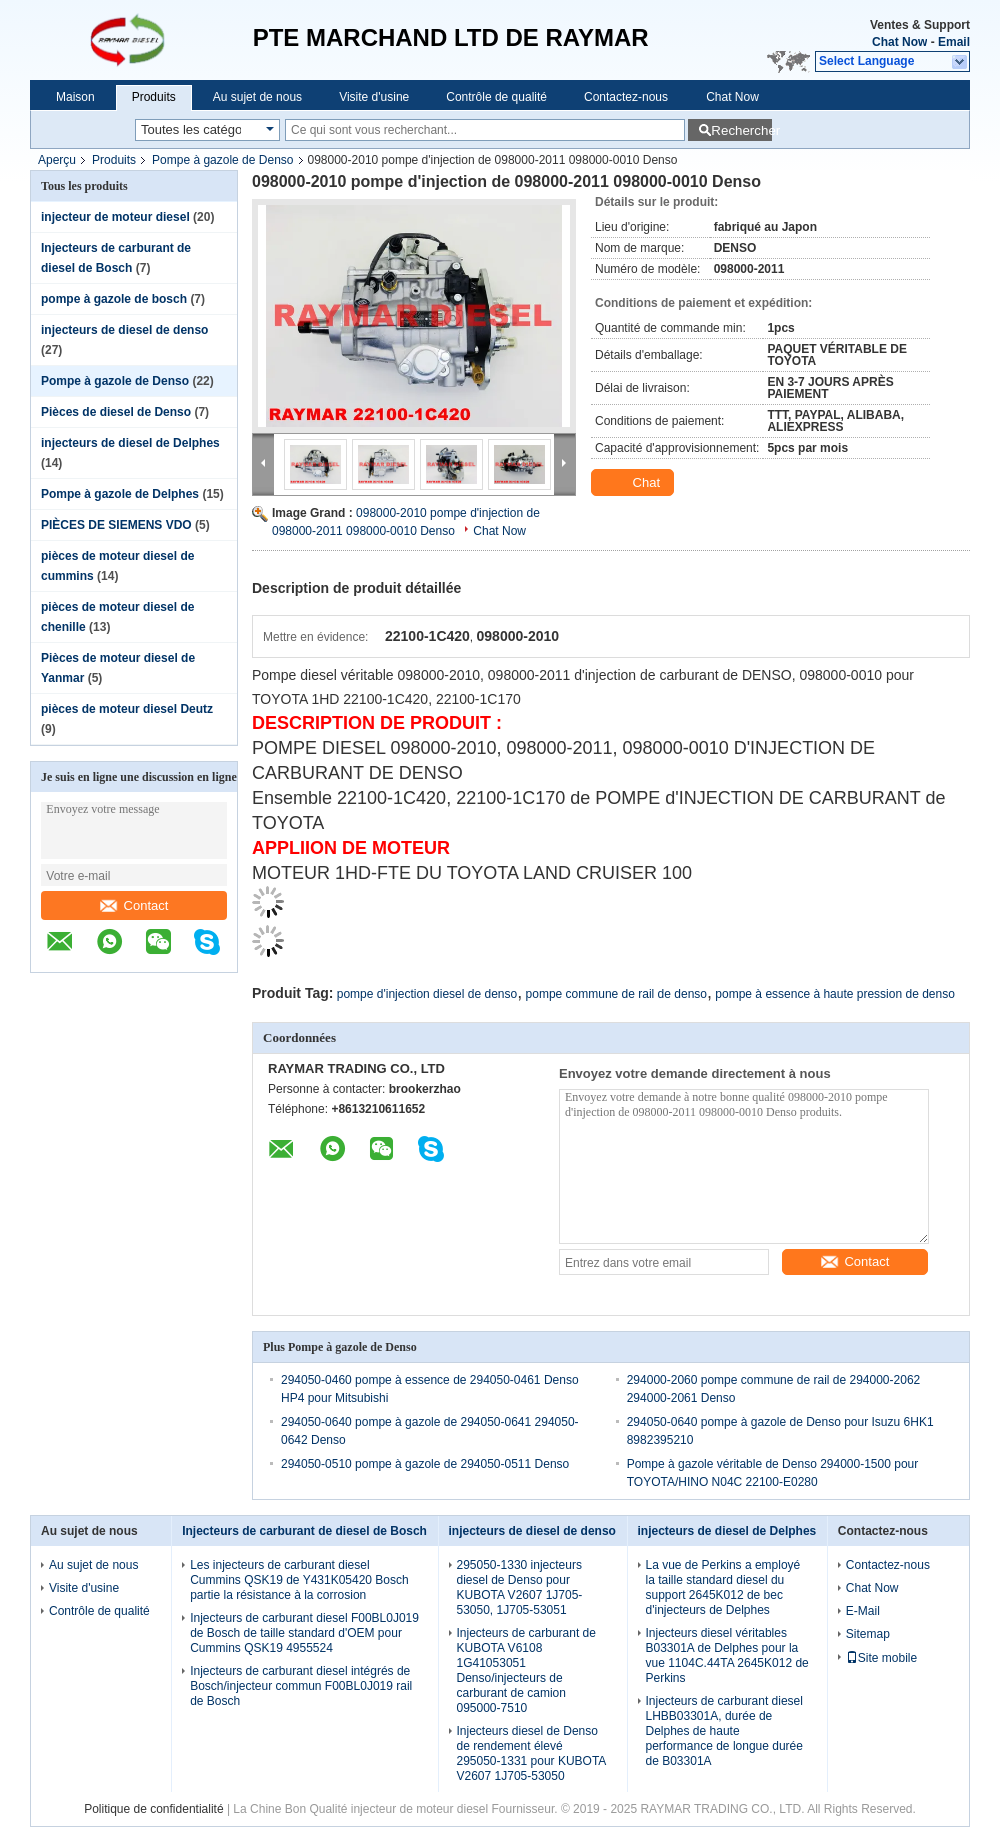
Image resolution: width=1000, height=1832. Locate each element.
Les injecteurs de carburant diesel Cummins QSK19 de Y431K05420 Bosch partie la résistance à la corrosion (299, 1580)
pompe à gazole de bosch (114, 299)
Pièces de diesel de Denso (116, 412)
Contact (134, 905)
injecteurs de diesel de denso (124, 330)
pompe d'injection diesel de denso (427, 994)
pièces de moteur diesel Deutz (127, 709)
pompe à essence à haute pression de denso (835, 994)
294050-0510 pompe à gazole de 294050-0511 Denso (425, 1464)
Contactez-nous (626, 97)
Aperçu (57, 160)
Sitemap (868, 1634)
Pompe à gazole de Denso (222, 160)
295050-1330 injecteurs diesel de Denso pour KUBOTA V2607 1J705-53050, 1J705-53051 (520, 1587)
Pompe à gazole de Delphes (120, 494)
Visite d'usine (374, 97)
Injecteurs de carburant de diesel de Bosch (304, 1531)
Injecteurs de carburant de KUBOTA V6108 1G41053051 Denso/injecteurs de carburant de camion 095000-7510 (526, 1670)
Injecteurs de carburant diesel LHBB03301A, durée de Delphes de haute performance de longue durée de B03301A (724, 1731)
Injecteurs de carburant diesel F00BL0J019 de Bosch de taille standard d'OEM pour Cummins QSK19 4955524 (304, 1633)
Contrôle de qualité (496, 97)
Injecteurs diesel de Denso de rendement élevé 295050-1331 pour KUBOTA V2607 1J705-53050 (531, 1753)
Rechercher (741, 130)
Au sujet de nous (257, 97)
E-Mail (863, 1611)
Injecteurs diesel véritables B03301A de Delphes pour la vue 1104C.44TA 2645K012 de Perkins (727, 1655)
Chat (634, 483)
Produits (154, 97)
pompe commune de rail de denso (616, 994)
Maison (75, 97)
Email (954, 42)
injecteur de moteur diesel (115, 217)
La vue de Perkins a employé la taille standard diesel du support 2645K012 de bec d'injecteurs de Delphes (723, 1587)
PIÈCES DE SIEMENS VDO (116, 525)
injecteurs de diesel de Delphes (130, 443)
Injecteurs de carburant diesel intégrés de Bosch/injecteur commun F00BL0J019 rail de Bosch (301, 1686)
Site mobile (881, 1658)
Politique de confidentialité (153, 1809)
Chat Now (899, 42)
